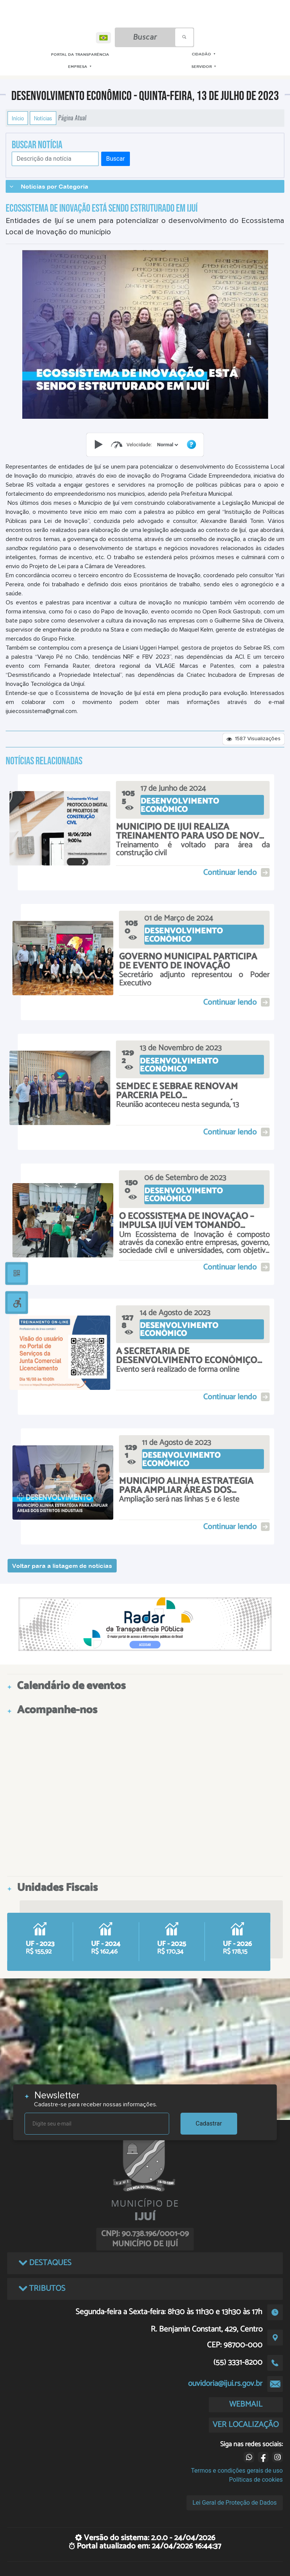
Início (18, 118)
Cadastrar (209, 2123)
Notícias (43, 118)
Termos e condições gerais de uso (237, 2470)
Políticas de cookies (256, 2479)
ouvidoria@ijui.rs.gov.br (225, 2383)
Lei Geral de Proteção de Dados (235, 2502)
